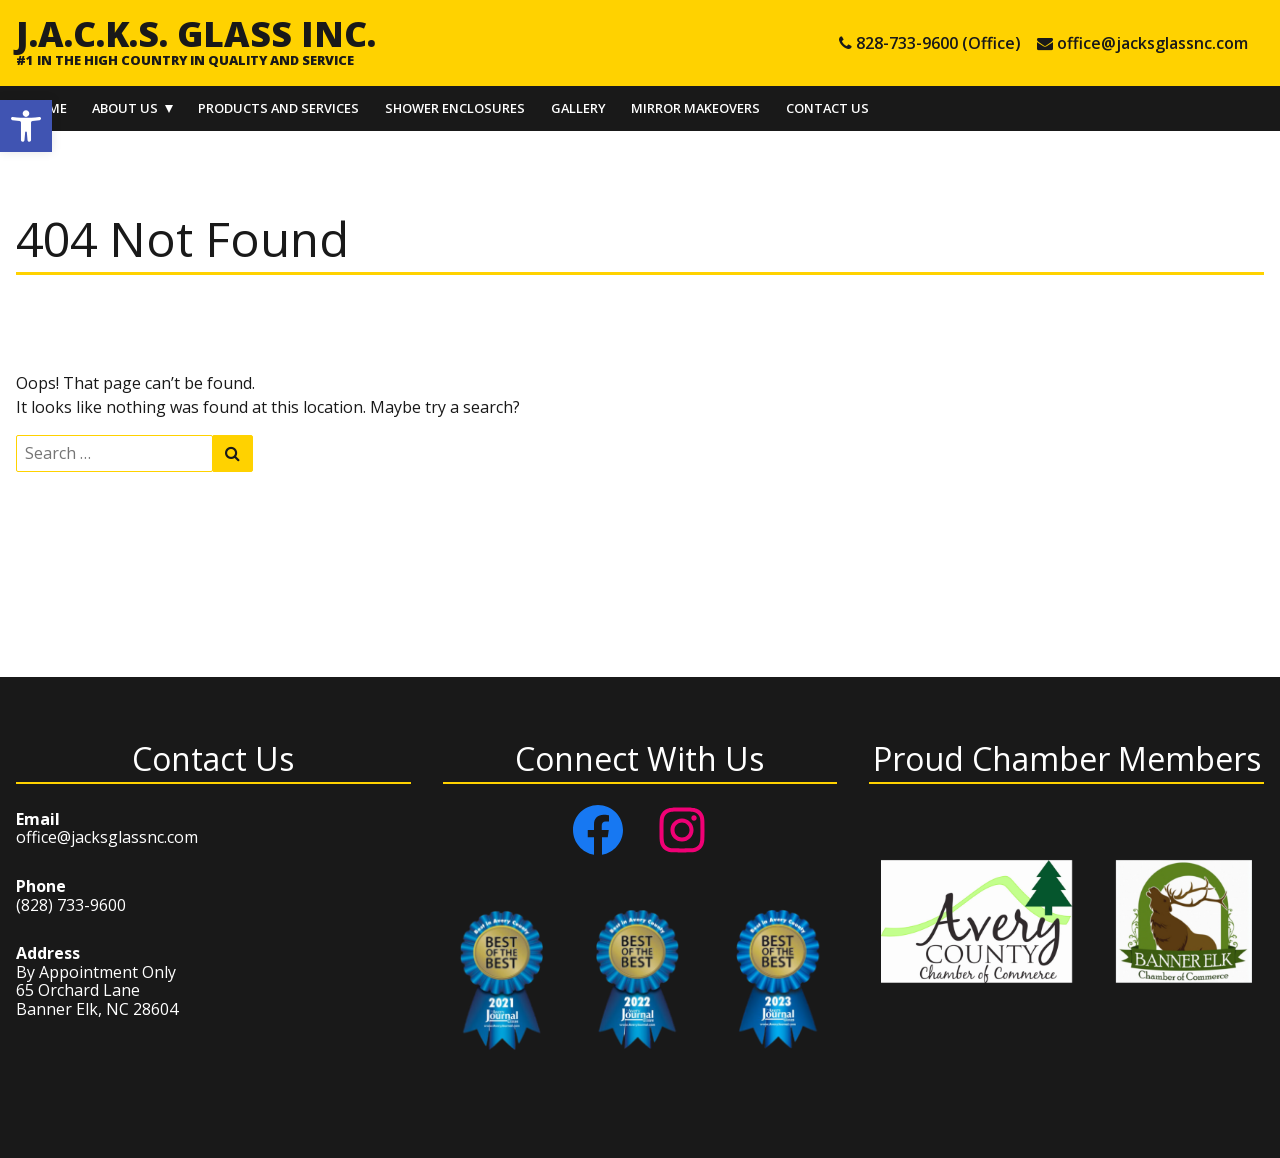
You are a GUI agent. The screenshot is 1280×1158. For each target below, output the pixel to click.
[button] (26, 126)
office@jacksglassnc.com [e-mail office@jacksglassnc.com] (1152, 43)
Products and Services (278, 108)
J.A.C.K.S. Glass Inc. (196, 33)
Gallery (578, 108)
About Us (125, 108)
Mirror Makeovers (695, 108)
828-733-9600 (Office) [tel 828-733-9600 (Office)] (938, 43)
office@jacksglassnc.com (107, 837)
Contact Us (827, 108)
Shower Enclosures (455, 108)
